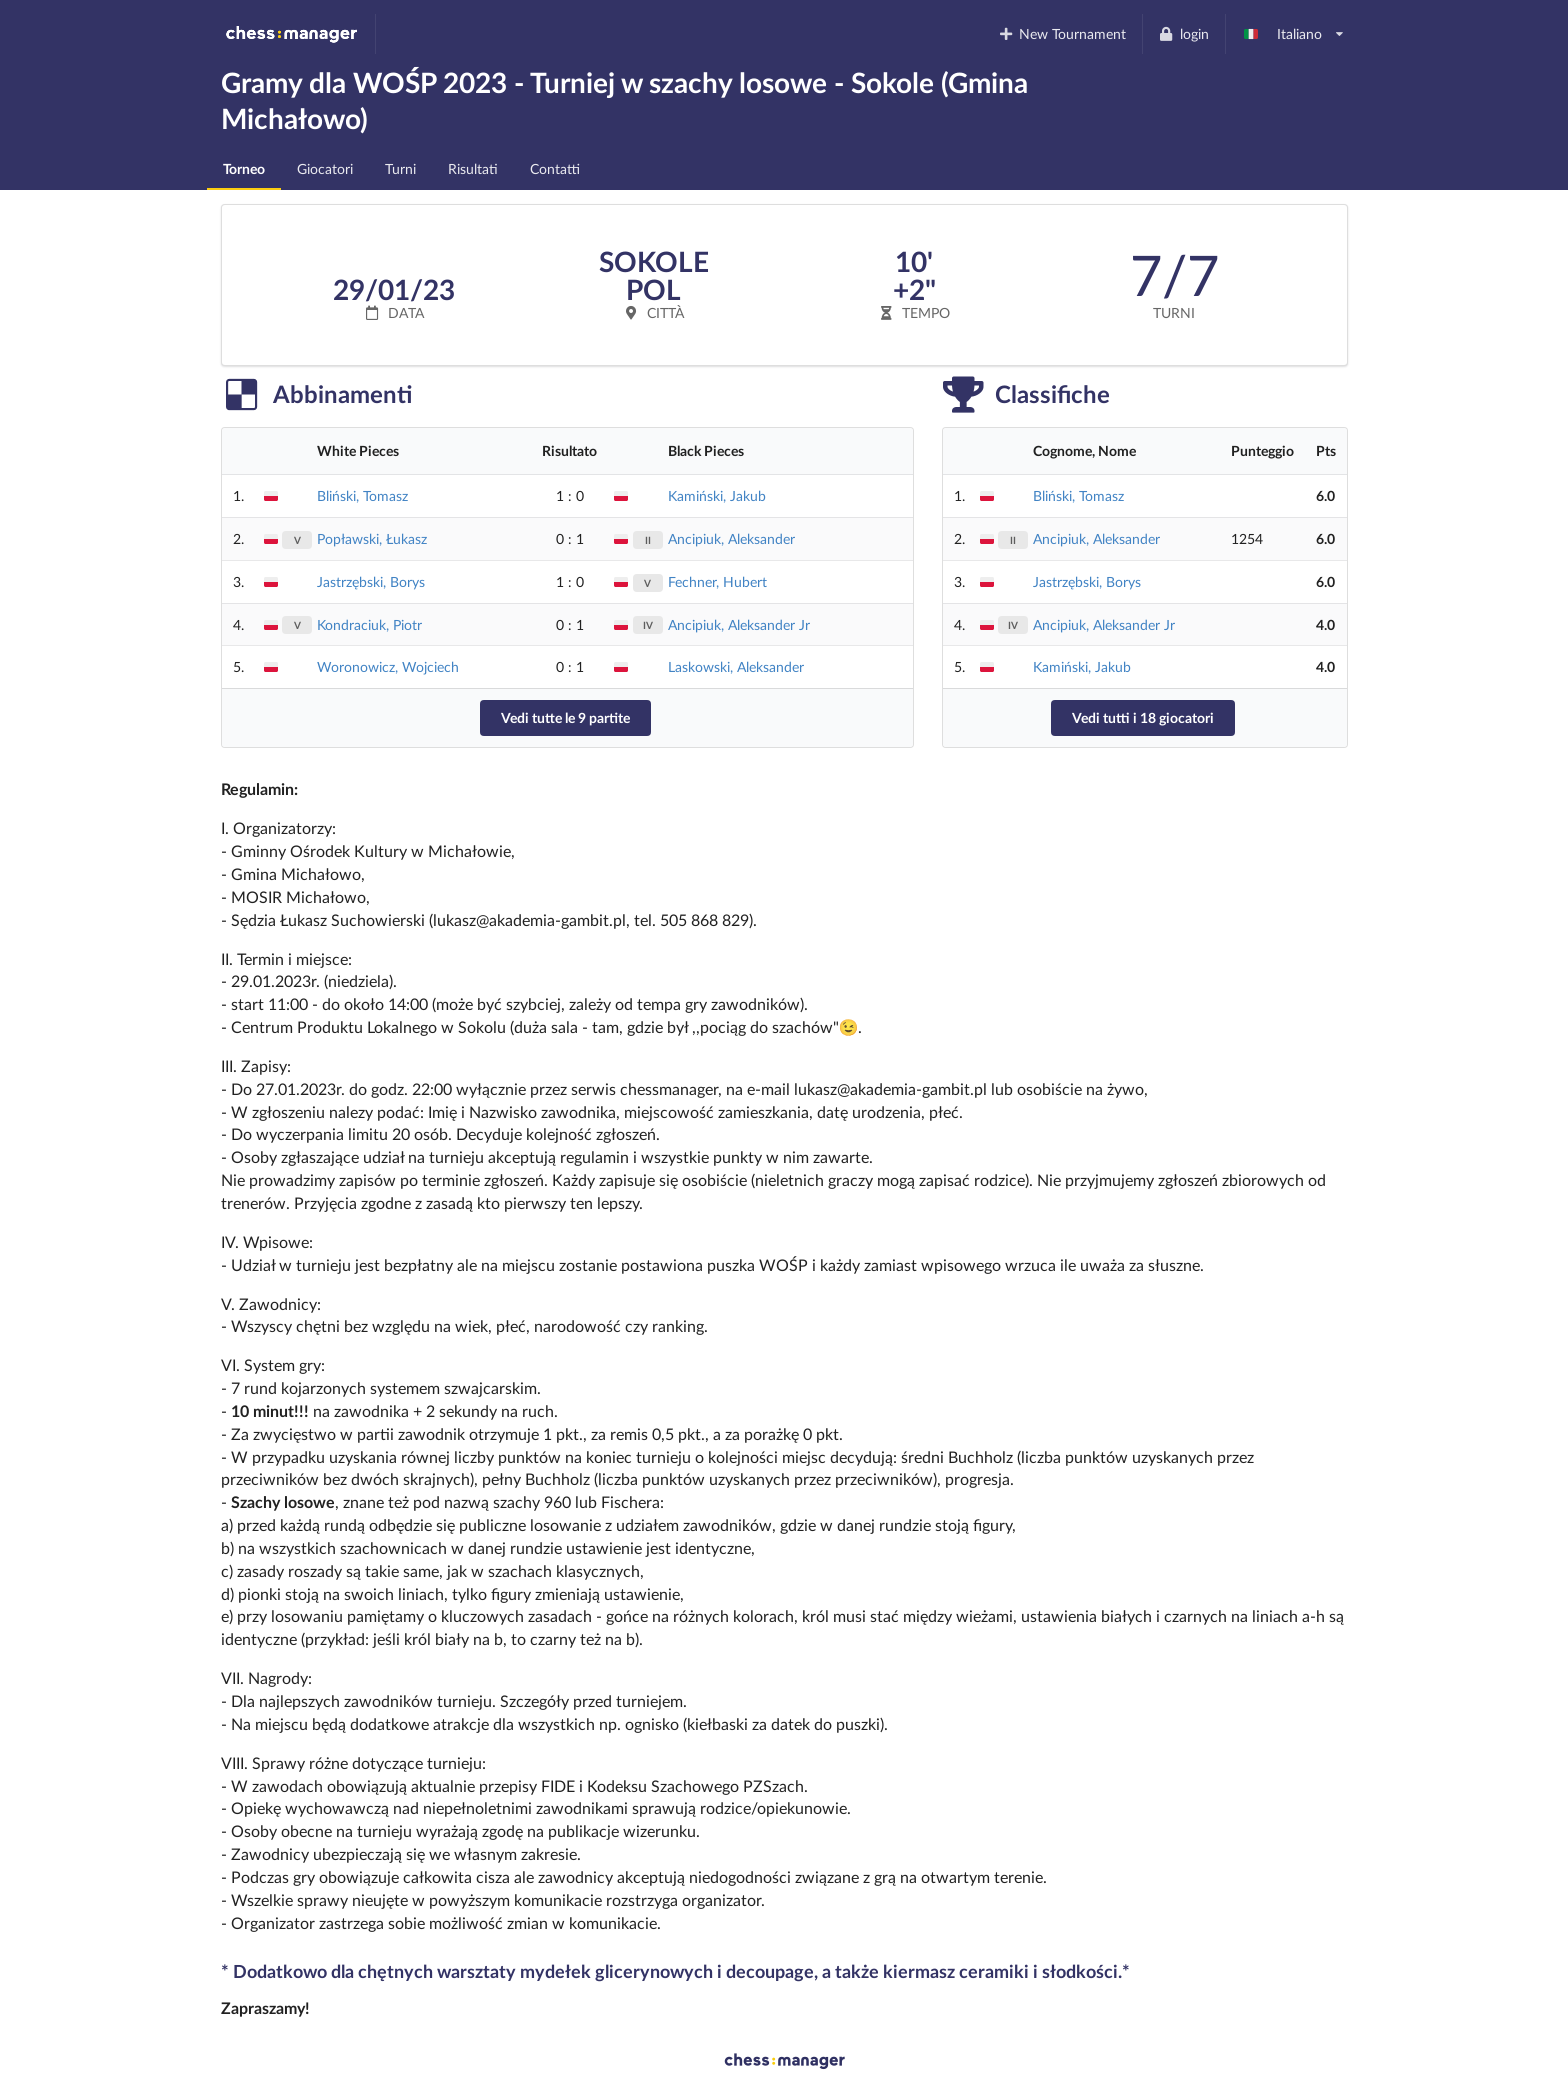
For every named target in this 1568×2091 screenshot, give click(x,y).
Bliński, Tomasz (362, 495)
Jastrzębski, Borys (371, 581)
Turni (400, 168)
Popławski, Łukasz (372, 538)
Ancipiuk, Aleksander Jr (739, 624)
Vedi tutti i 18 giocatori (1143, 717)
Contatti (555, 168)
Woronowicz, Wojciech (388, 666)
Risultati (473, 168)
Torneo (244, 168)
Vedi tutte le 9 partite (565, 717)
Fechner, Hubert (717, 581)
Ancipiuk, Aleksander (731, 538)
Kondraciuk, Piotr (369, 624)
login (1183, 33)
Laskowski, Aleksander (736, 666)
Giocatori (325, 168)
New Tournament (1061, 33)
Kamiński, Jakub (717, 495)
